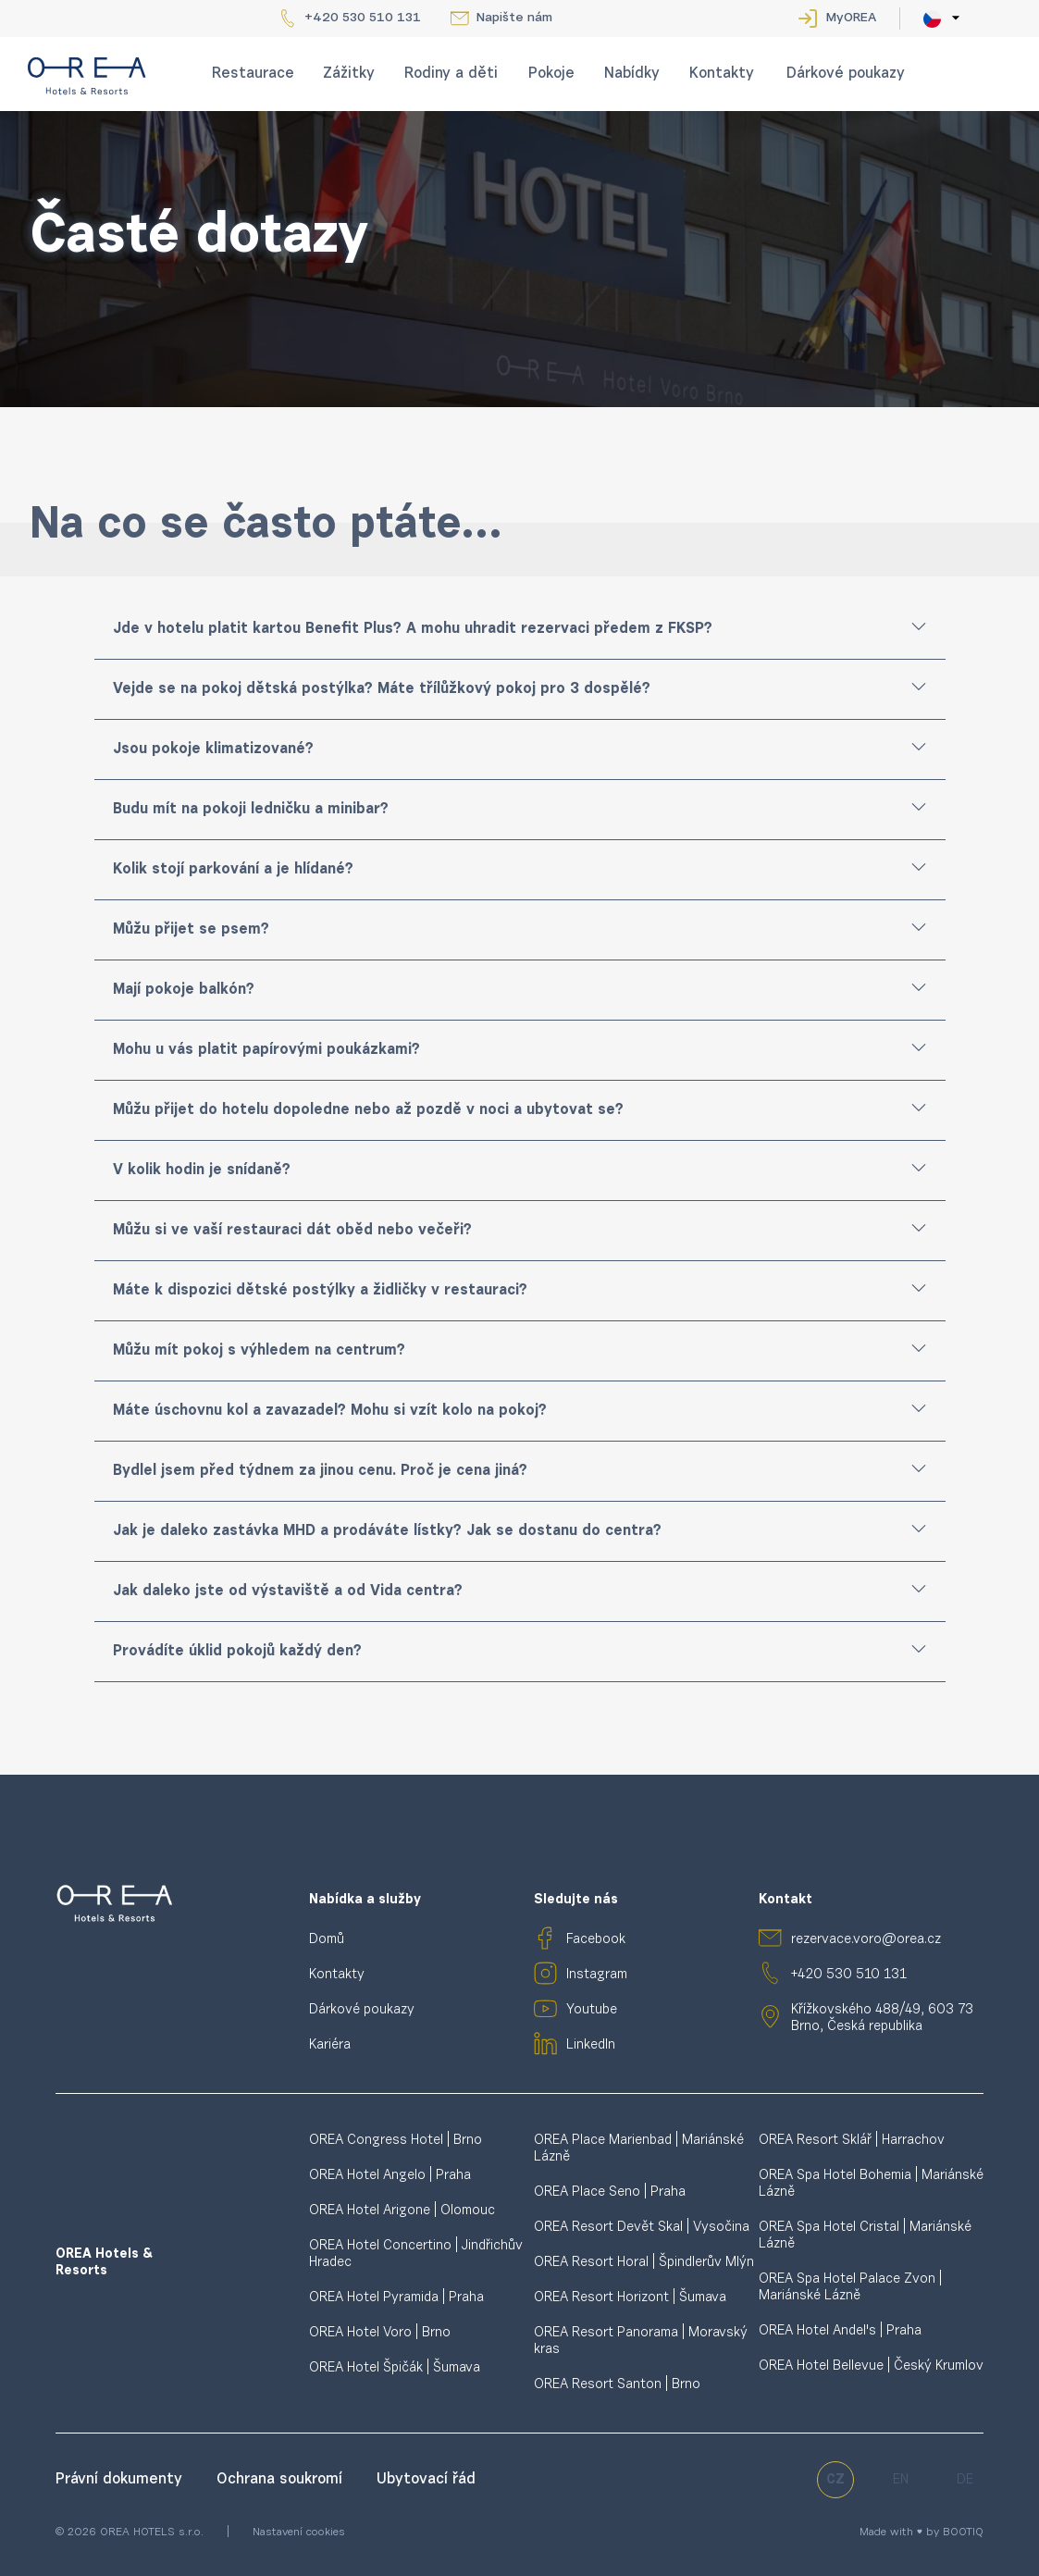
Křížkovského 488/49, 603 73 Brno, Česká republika (882, 2018)
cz (835, 2480)
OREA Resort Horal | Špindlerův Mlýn (644, 2263)
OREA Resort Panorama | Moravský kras (641, 2341)
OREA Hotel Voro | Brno (380, 2333)
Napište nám (514, 18)
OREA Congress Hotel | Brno (395, 2141)
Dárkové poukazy (845, 74)
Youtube (591, 2010)
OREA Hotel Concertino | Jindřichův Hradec (416, 2254)
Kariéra (330, 2045)
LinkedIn (590, 2045)
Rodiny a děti (451, 74)
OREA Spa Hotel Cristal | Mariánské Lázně (865, 2236)
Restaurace (253, 74)
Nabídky (632, 74)
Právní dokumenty (121, 2479)
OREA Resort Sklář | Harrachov (852, 2141)
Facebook (595, 1940)
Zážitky (349, 74)
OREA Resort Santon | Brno (617, 2385)
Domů (326, 1940)
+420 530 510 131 (362, 18)
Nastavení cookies (299, 2532)
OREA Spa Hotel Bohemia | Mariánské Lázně (871, 2184)
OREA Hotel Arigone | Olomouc (402, 2211)
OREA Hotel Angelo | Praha (390, 2176)
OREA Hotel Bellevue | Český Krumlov (871, 2366)
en (901, 2480)
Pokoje (551, 74)
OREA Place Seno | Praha (610, 2192)
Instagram (596, 1975)
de (965, 2480)
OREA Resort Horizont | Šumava (630, 2298)
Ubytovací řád (426, 2479)
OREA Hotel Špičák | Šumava (394, 2368)
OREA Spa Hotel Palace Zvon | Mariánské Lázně (850, 2288)
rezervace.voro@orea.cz (866, 1940)
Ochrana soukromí (281, 2479)
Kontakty (721, 74)
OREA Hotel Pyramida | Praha (396, 2298)
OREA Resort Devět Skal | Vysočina (641, 2228)
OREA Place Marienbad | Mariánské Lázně (639, 2149)
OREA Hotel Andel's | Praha (840, 2331)
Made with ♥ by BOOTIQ (921, 2532)
